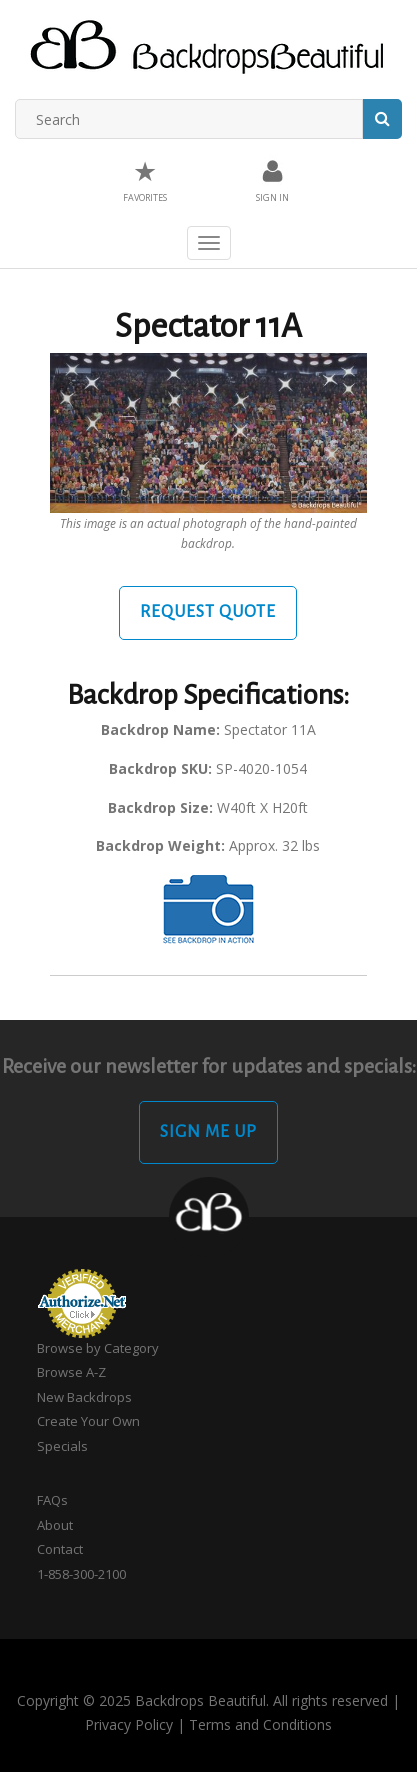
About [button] (55, 1525)
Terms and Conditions (260, 1724)
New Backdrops (84, 1397)
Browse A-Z (71, 1372)
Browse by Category (98, 1348)
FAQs (52, 1500)
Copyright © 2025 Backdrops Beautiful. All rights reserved (202, 1700)
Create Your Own (88, 1421)
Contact (60, 1549)
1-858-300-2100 (81, 1574)
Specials (62, 1446)
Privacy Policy (129, 1724)
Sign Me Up (208, 1132)
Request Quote (208, 612)
